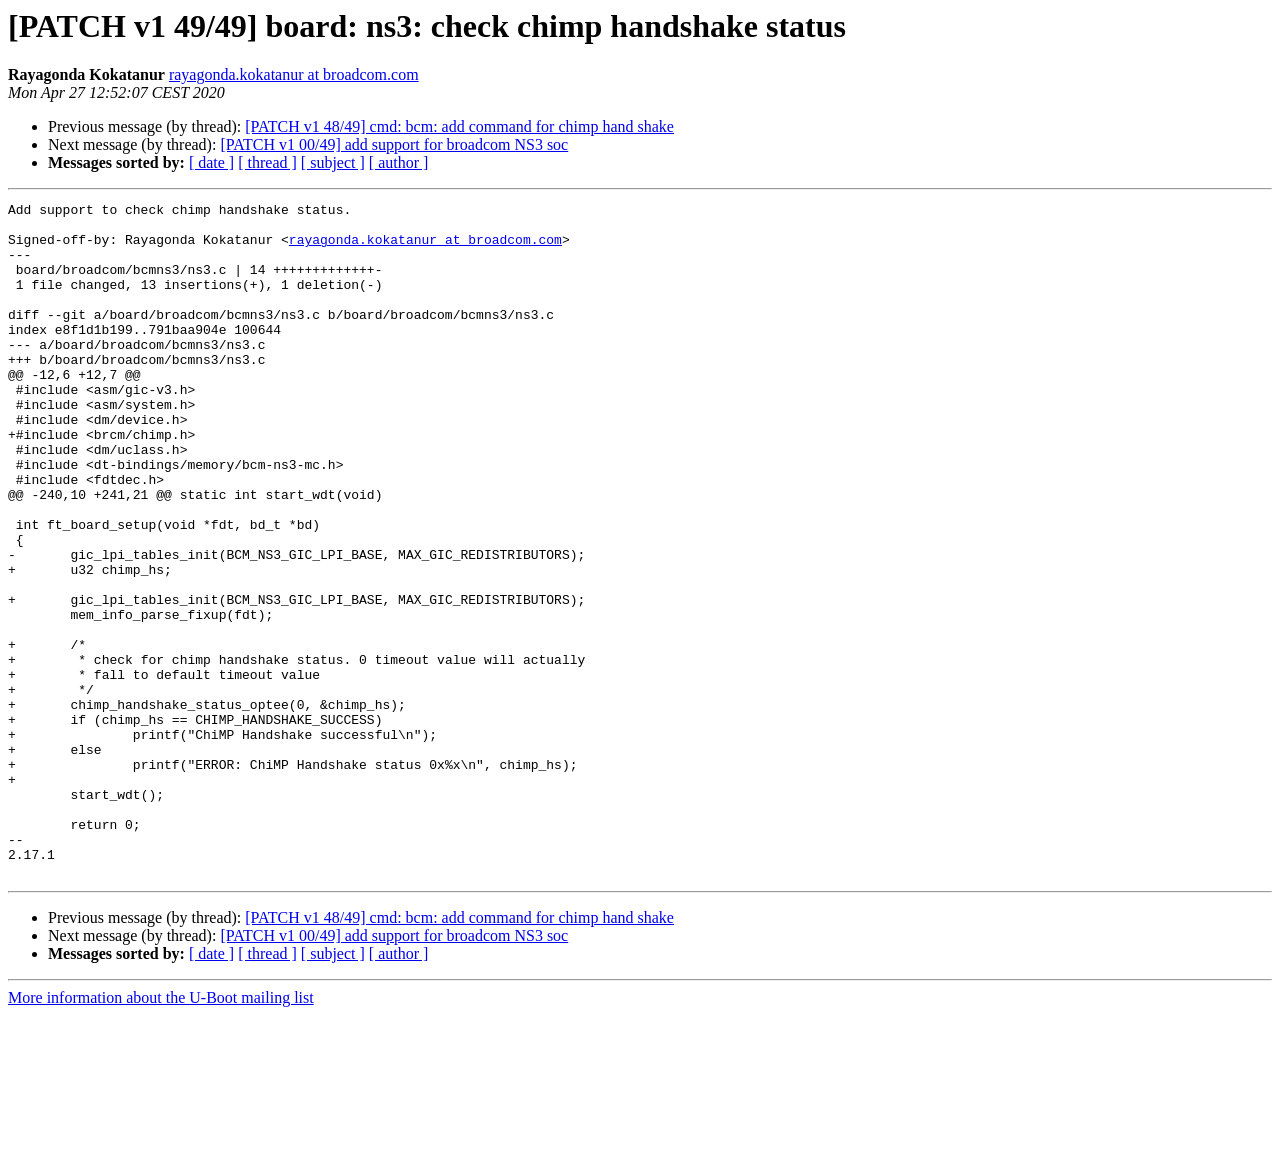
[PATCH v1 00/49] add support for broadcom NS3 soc (394, 144)
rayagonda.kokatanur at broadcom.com (294, 74)
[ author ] (399, 162)
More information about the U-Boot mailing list (161, 1132)
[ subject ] (333, 162)
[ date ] (211, 162)
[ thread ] (267, 162)
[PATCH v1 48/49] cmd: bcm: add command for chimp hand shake (459, 126)
